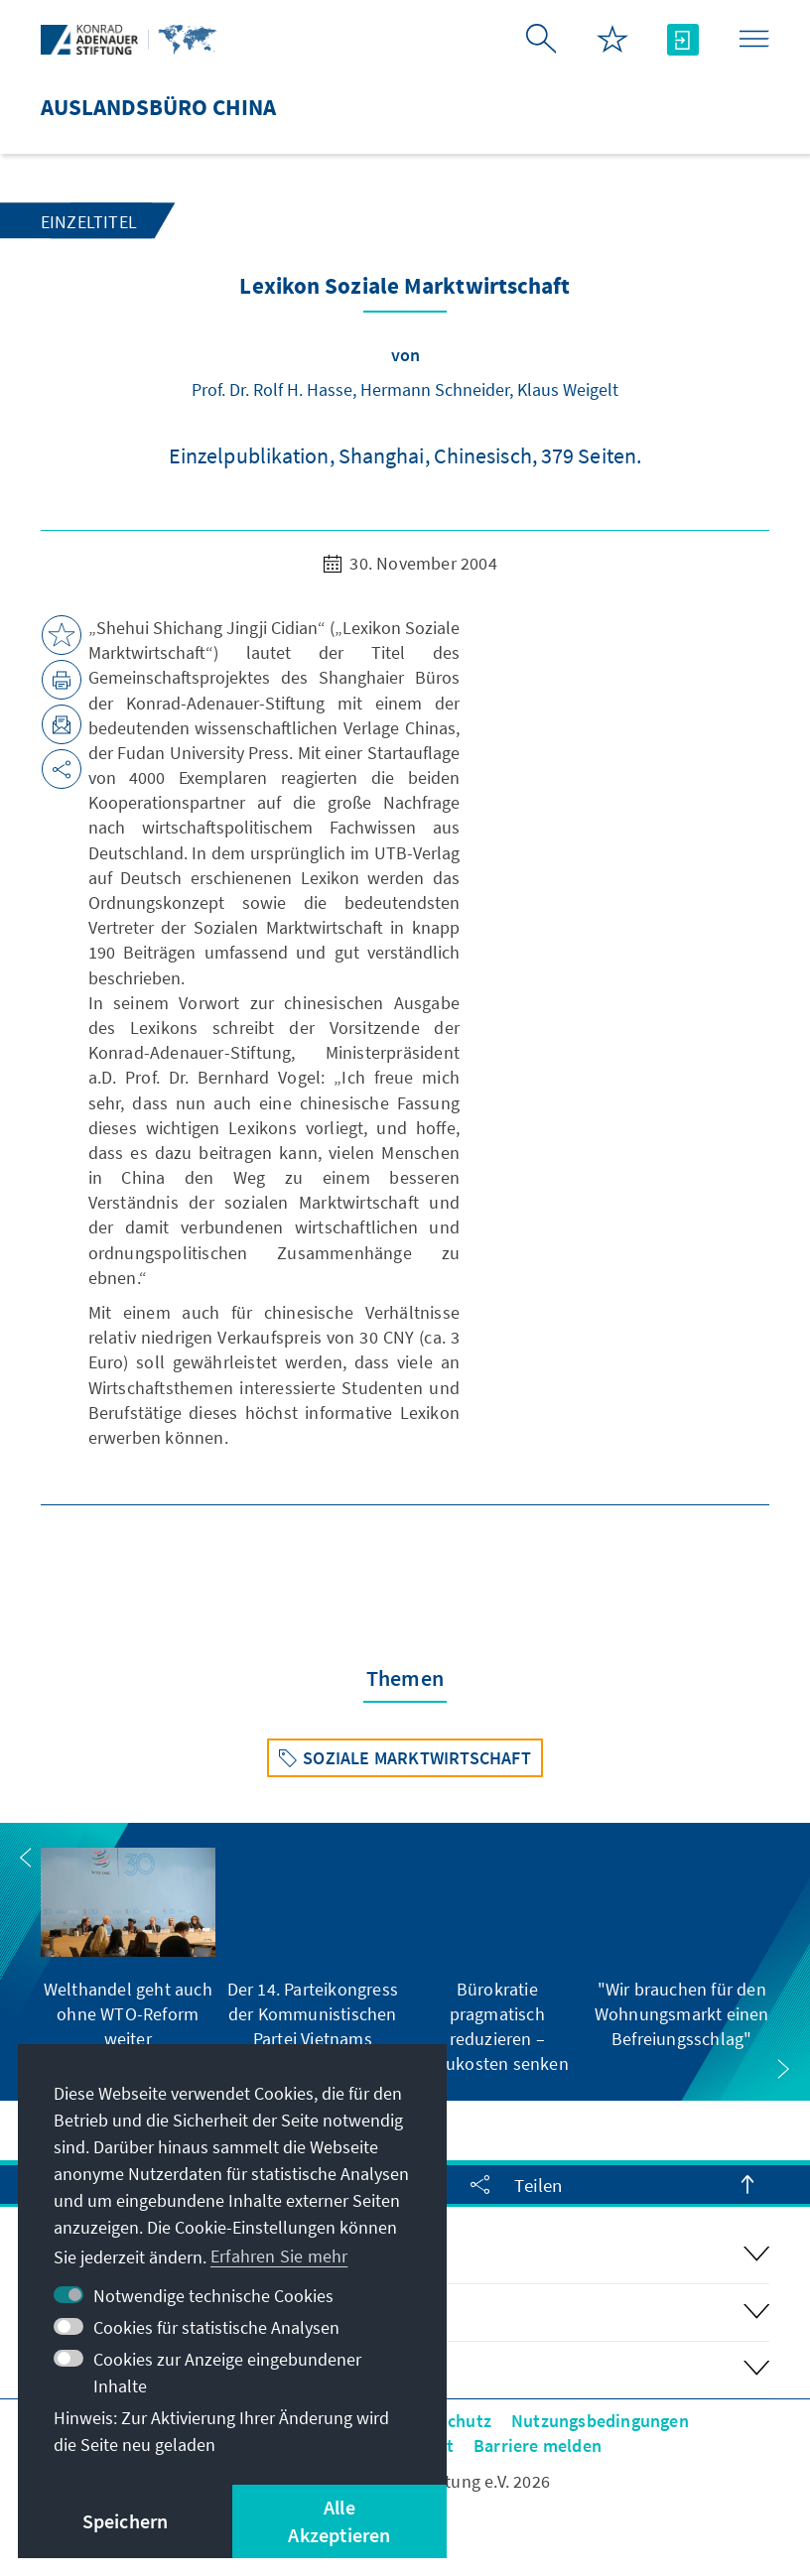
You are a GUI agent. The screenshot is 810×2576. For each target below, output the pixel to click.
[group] (128, 1949)
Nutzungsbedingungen (600, 2420)
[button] (26, 1857)
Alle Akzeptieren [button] (339, 2521)
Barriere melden (537, 2445)
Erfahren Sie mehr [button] (278, 2256)
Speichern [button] (125, 2521)
